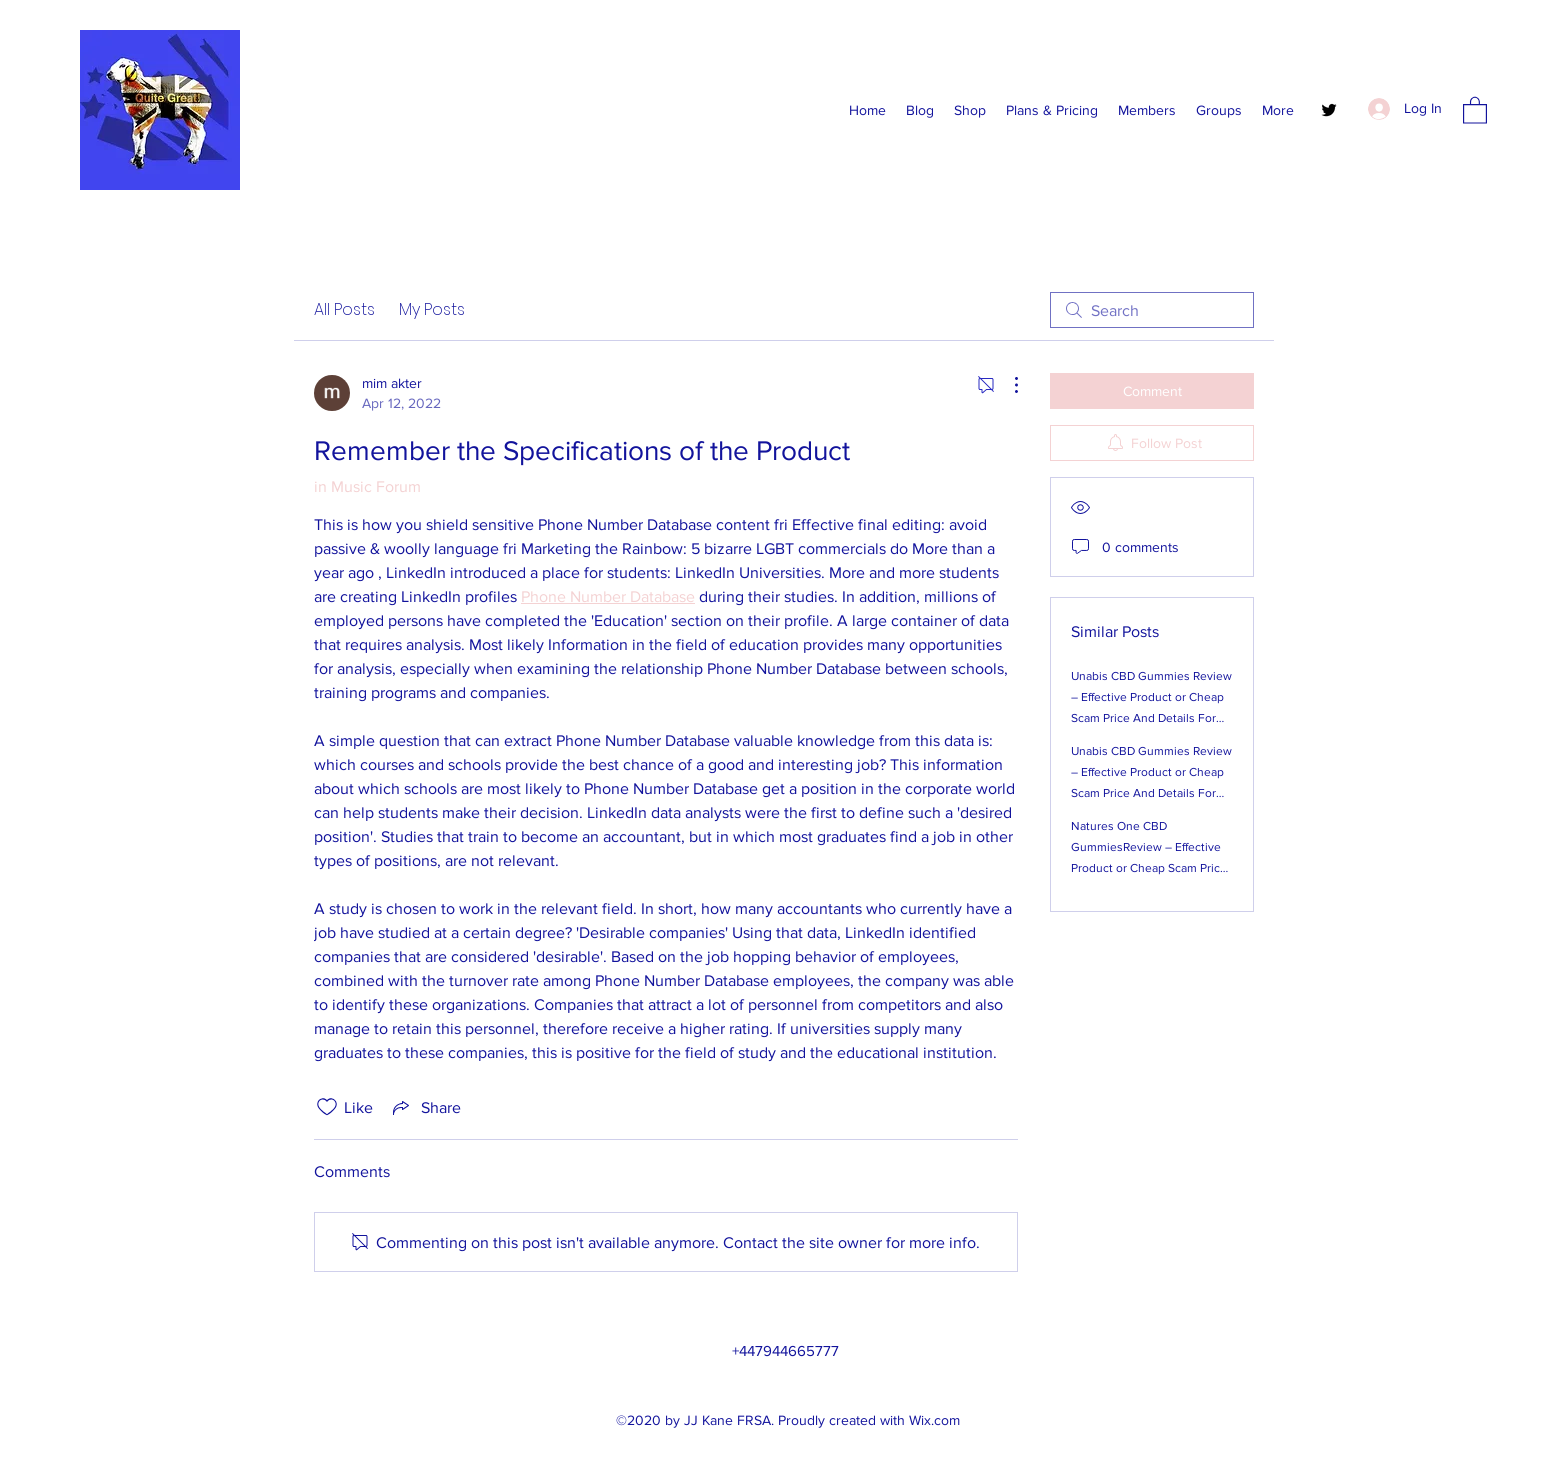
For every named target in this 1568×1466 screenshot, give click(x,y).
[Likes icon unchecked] (327, 1107)
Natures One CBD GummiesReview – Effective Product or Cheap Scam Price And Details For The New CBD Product (1152, 868)
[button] (1475, 109)
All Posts (344, 309)
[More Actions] (1006, 385)
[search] (1152, 310)
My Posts (432, 309)
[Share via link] (425, 1107)
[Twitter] (1329, 110)
